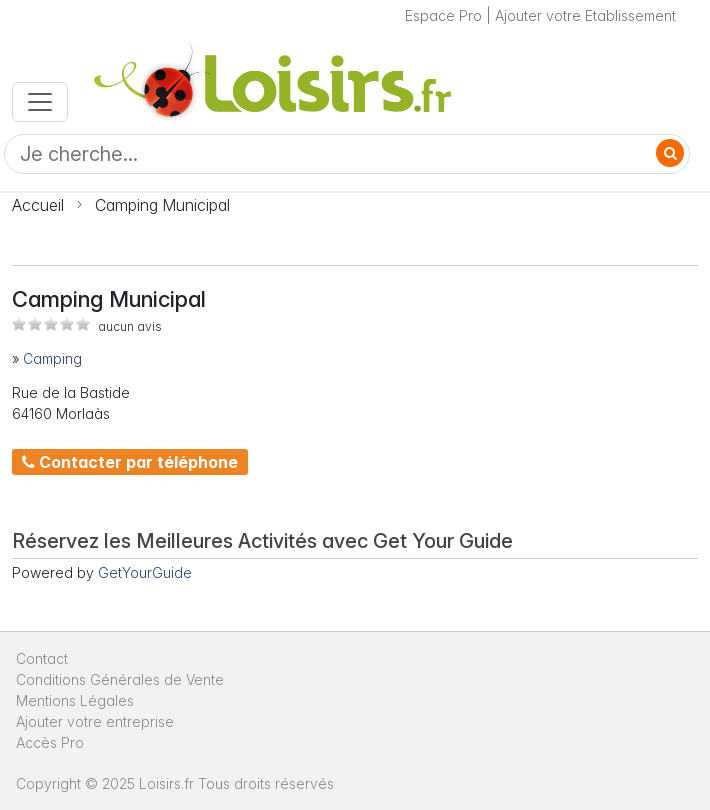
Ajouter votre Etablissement (585, 15)
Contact (42, 658)
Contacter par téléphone (130, 462)
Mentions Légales (75, 700)
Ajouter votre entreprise (97, 721)
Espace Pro (443, 15)
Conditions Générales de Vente (120, 679)
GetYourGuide (145, 572)
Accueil (38, 205)
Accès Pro (50, 742)
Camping (52, 358)
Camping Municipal (162, 205)
